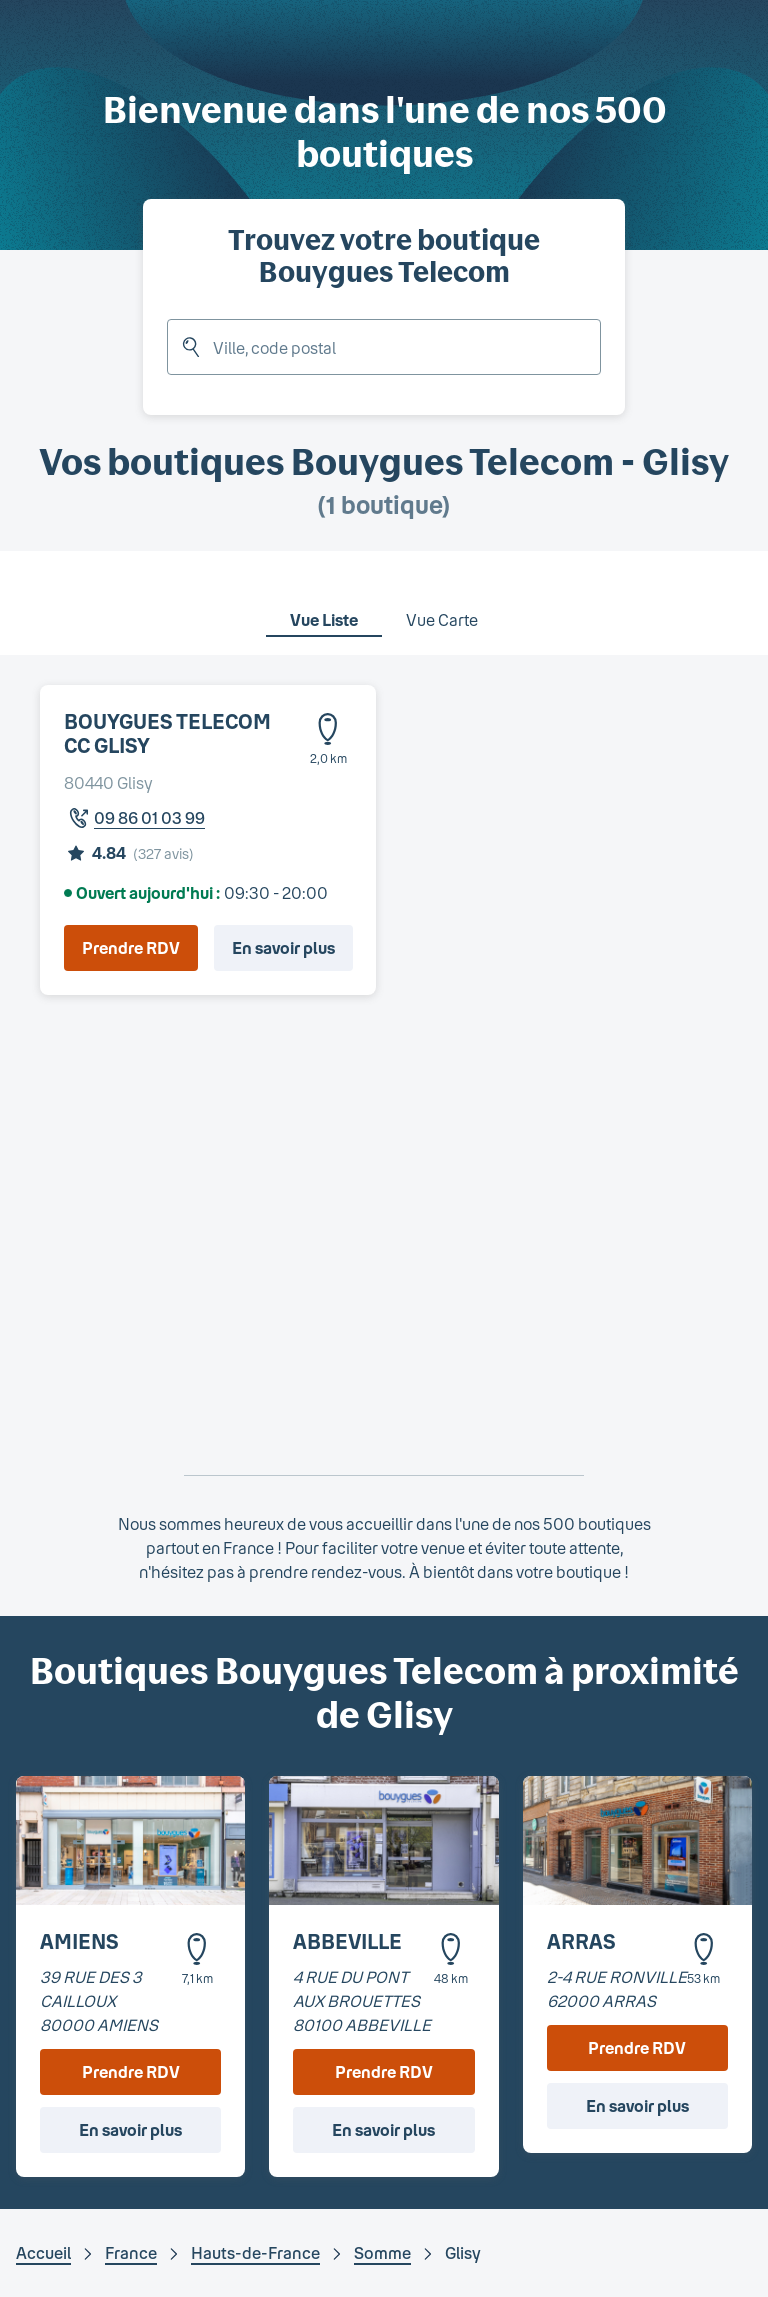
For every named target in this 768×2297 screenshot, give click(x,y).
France (131, 2252)
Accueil (43, 2252)
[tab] (324, 607)
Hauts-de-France (255, 2252)
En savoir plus (283, 947)
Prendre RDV (131, 947)
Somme (382, 2252)
